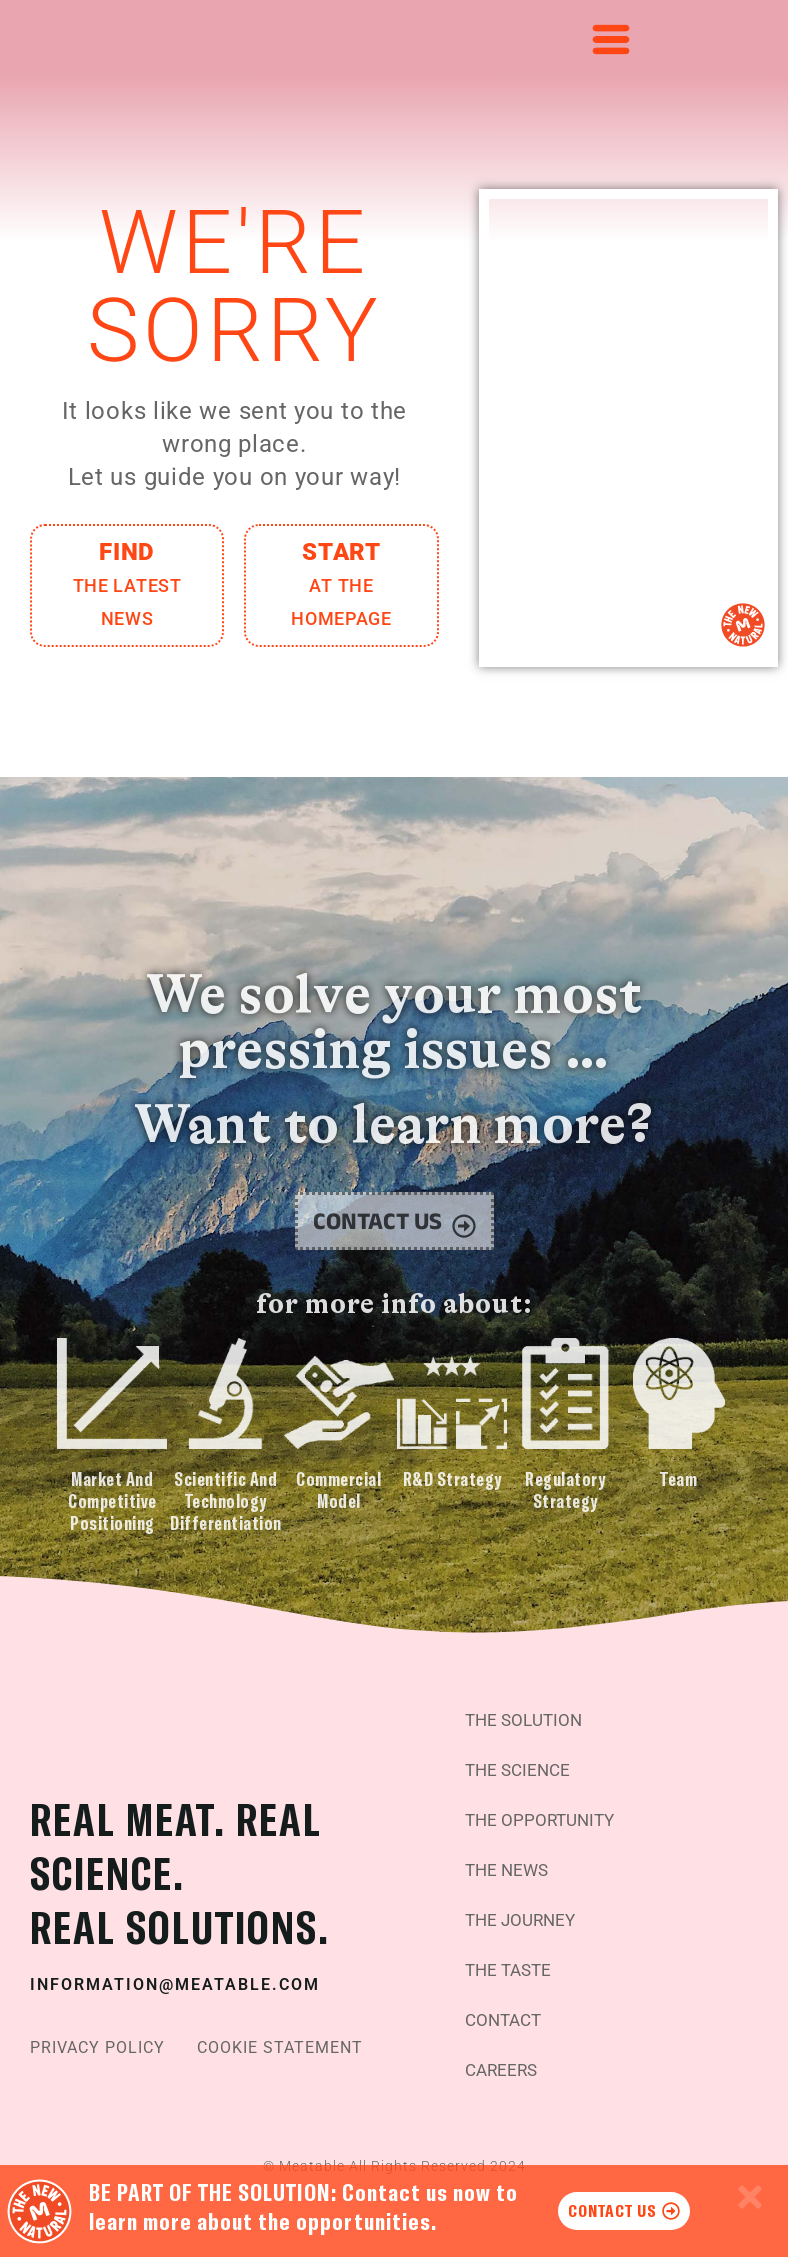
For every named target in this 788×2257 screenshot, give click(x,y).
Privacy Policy (97, 2042)
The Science (521, 1753)
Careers (504, 2053)
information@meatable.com (175, 1978)
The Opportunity (544, 1803)
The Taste (512, 1953)
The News (510, 1853)
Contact (507, 2003)
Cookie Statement (280, 2042)
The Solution (528, 1703)
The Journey (524, 1903)
